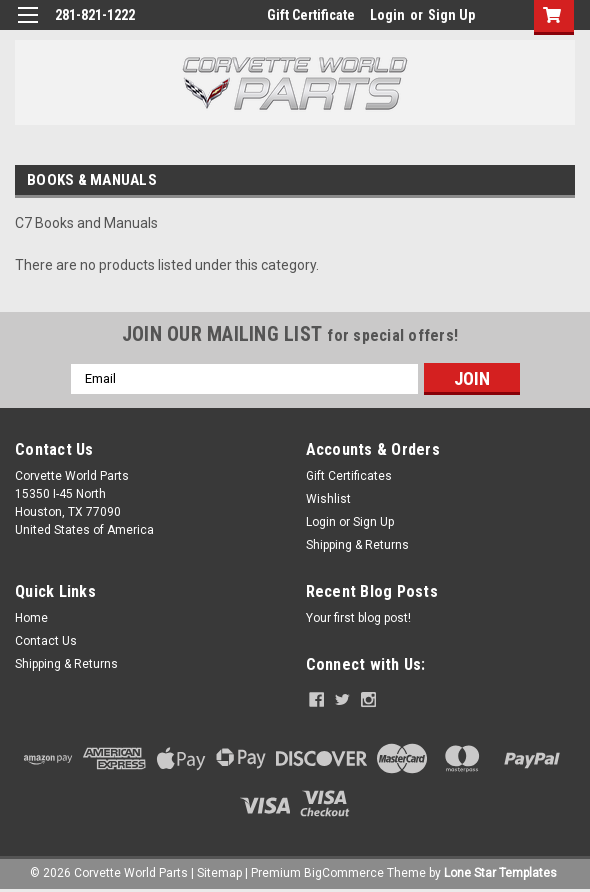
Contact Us (46, 641)
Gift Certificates (349, 476)
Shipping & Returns (357, 545)
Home (31, 618)
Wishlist (328, 499)
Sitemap (219, 872)
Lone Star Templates (500, 872)
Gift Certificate (311, 15)
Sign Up (451, 15)
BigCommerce (344, 872)
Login (387, 15)
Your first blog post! (358, 618)
